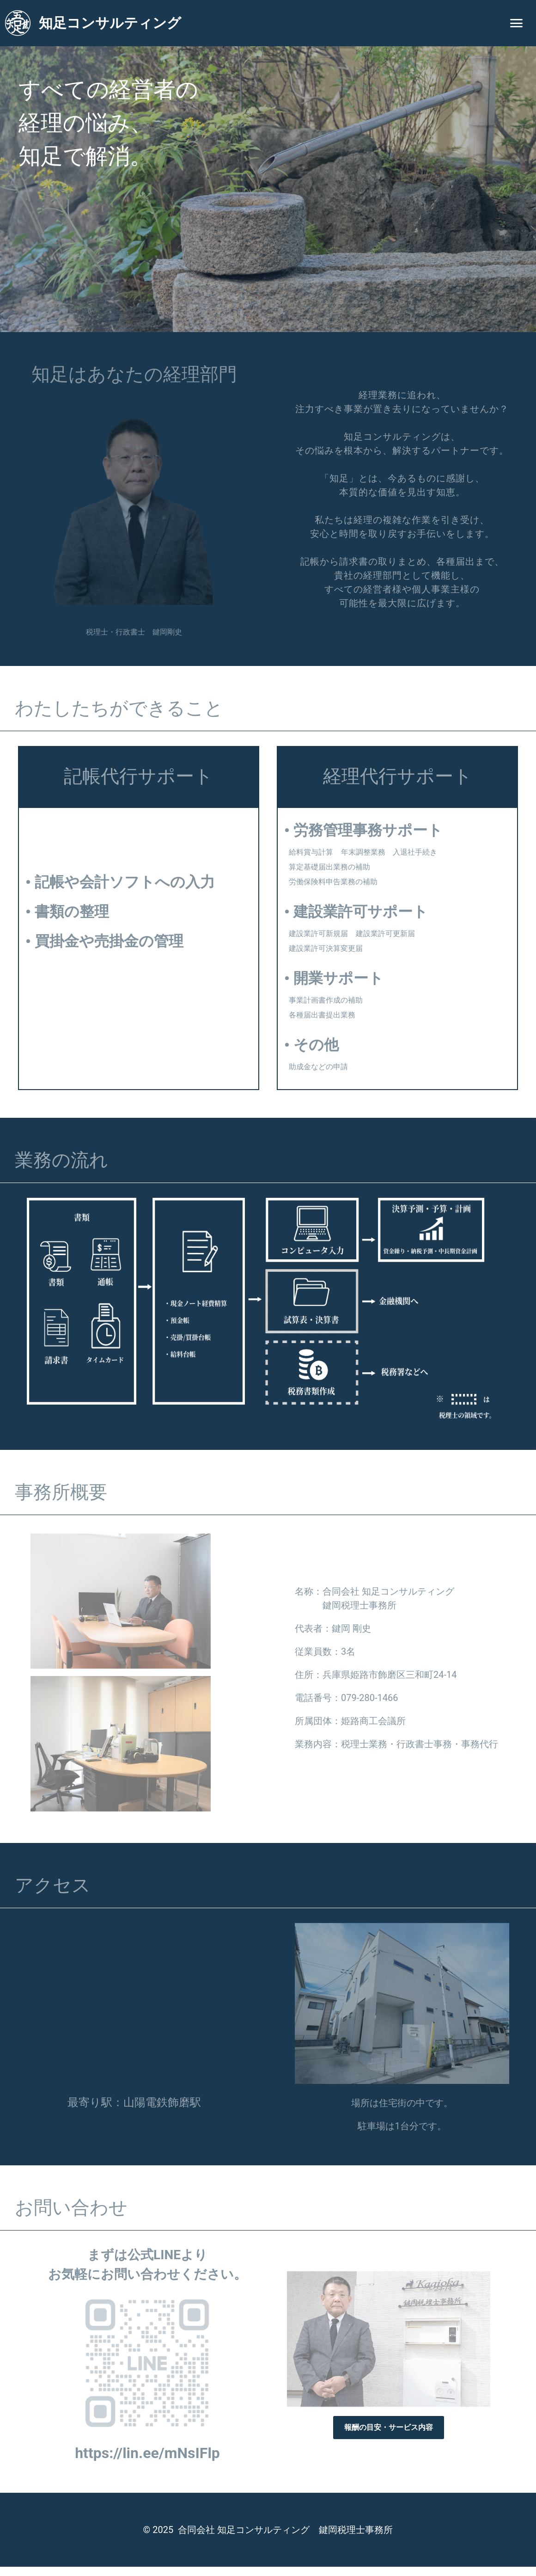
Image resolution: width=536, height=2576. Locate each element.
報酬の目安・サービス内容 (388, 2427)
